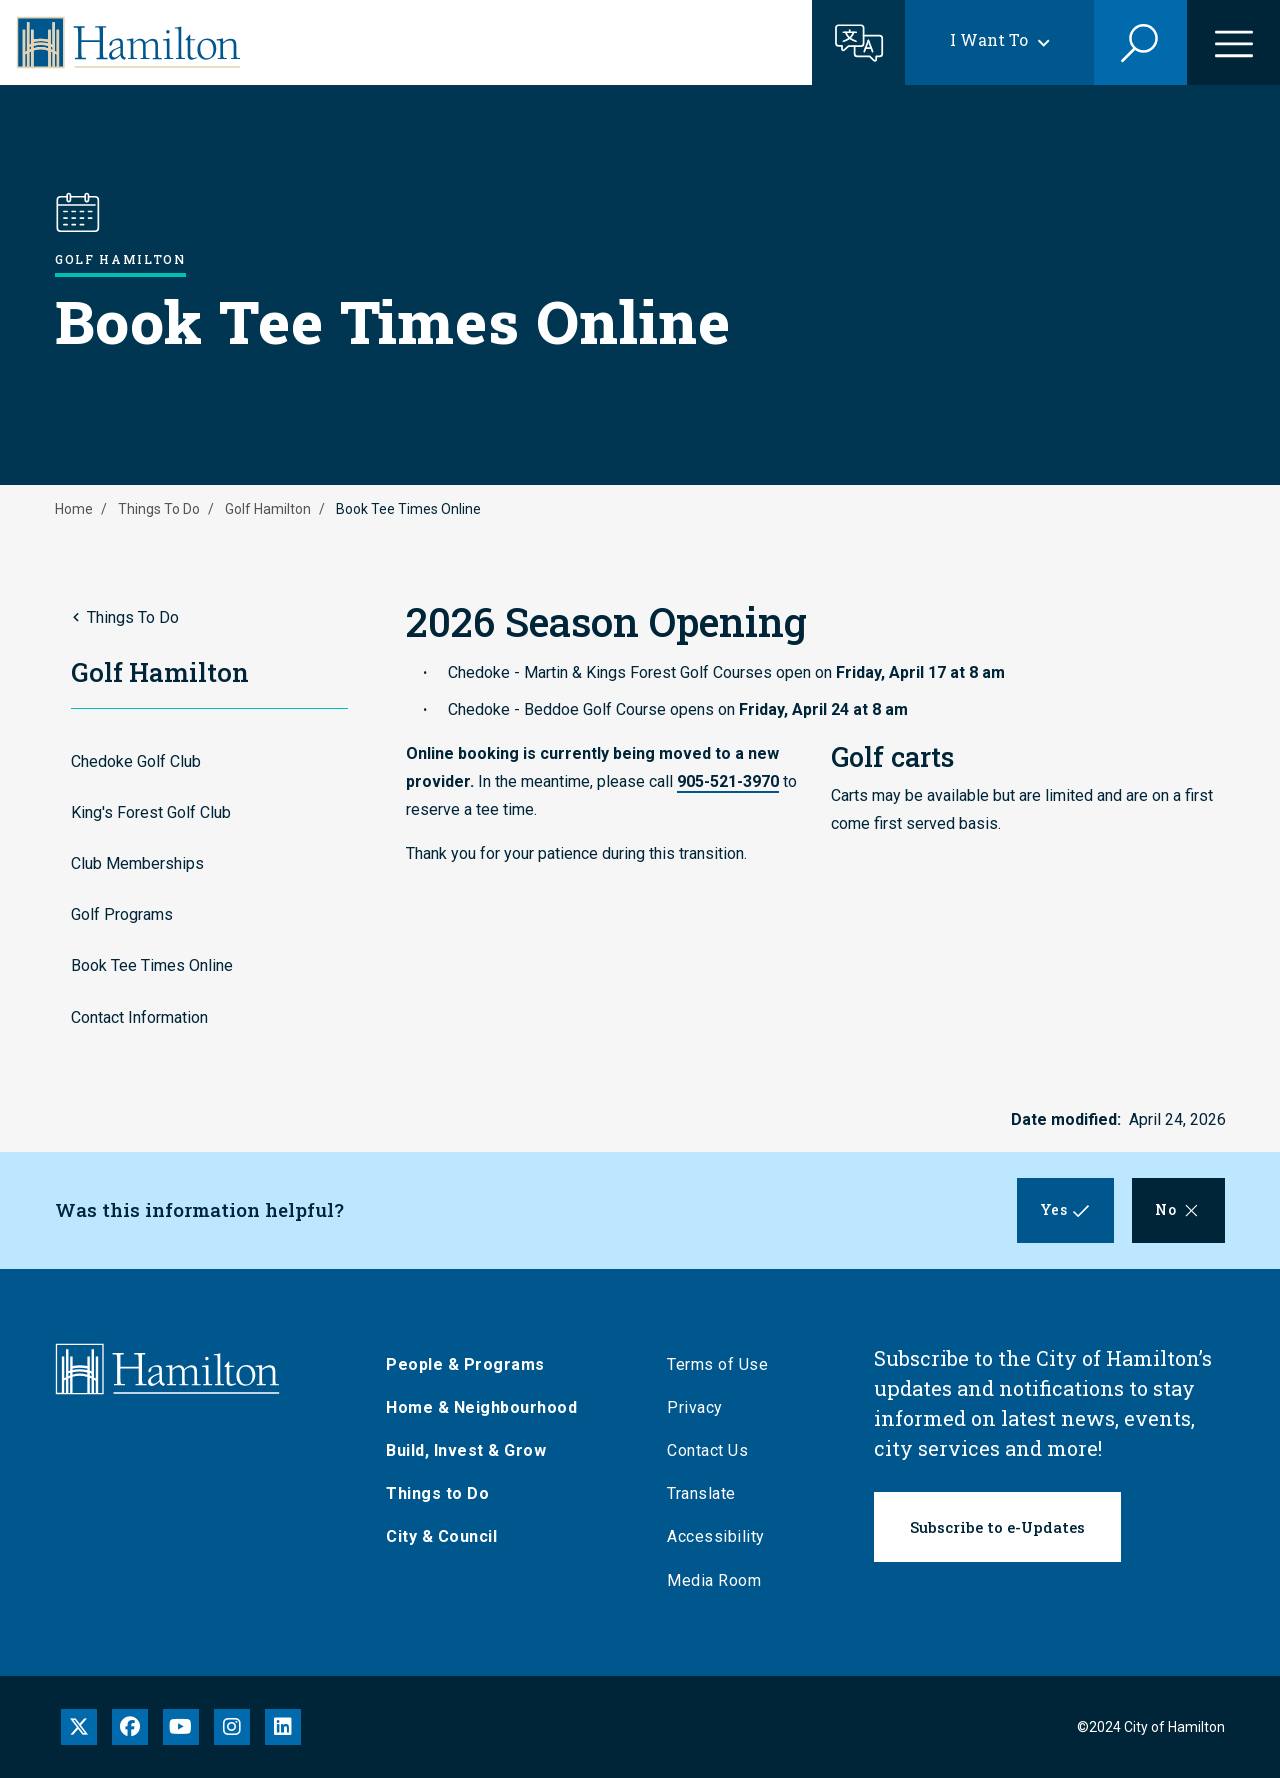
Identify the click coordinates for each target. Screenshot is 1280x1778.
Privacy (695, 1407)
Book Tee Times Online (152, 965)
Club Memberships (137, 863)
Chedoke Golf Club (136, 761)
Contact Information (139, 1017)
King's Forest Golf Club (151, 812)
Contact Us (707, 1450)
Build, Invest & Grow (466, 1450)
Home (74, 509)
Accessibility (716, 1536)
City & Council (441, 1536)
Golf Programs (122, 914)
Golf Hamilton (268, 509)
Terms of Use (717, 1364)
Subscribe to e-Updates (997, 1527)
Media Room (714, 1580)
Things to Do (437, 1493)
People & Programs (465, 1364)
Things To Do (159, 509)
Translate (701, 1493)
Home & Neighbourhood (481, 1407)
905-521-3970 (728, 781)
